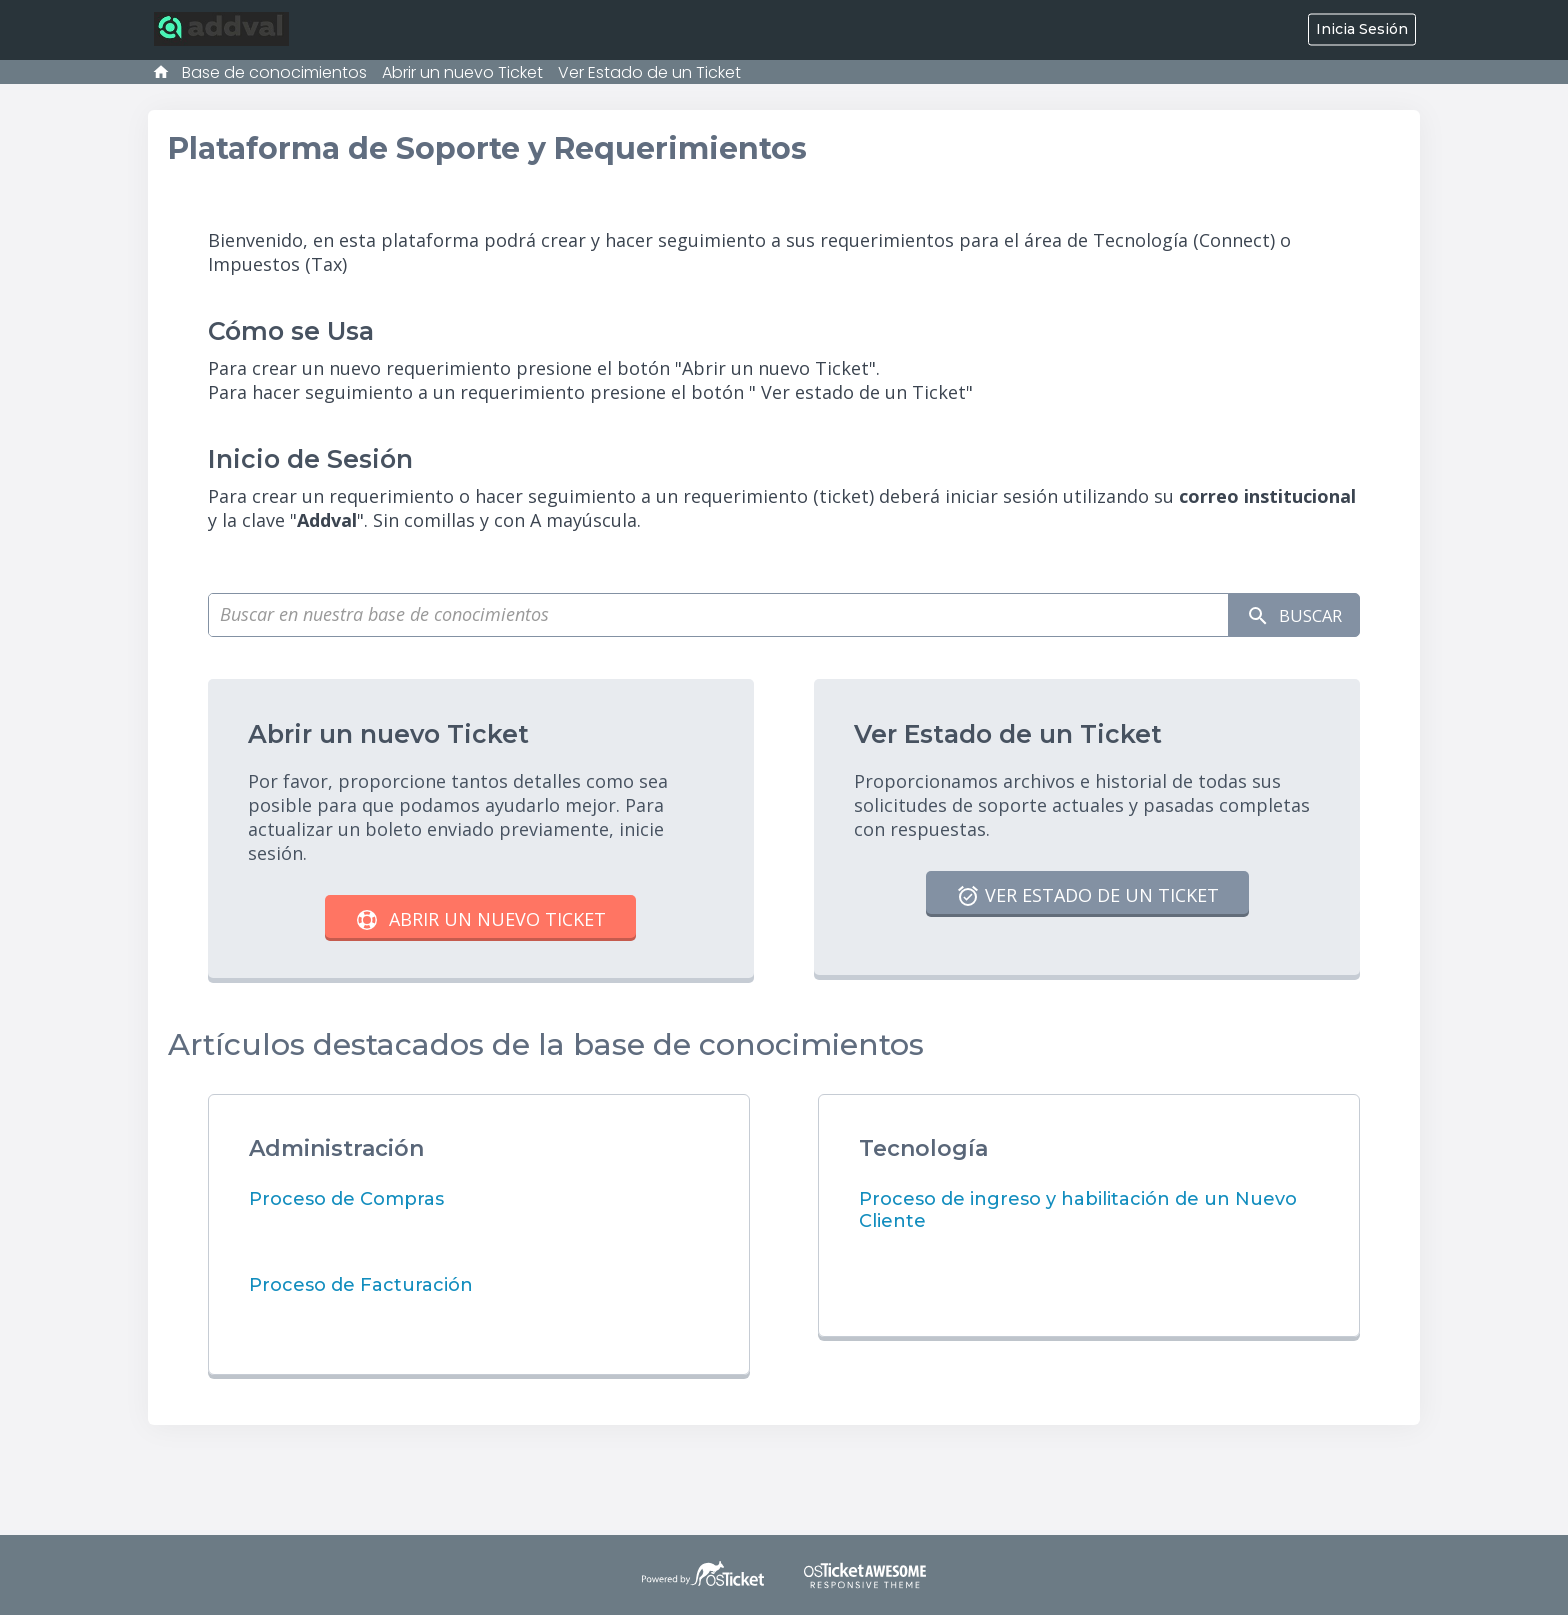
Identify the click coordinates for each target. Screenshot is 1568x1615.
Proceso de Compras (346, 1199)
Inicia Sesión (1362, 29)
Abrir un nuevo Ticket (462, 72)
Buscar (1287, 615)
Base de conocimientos (274, 72)
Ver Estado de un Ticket (649, 72)
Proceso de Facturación (361, 1285)
